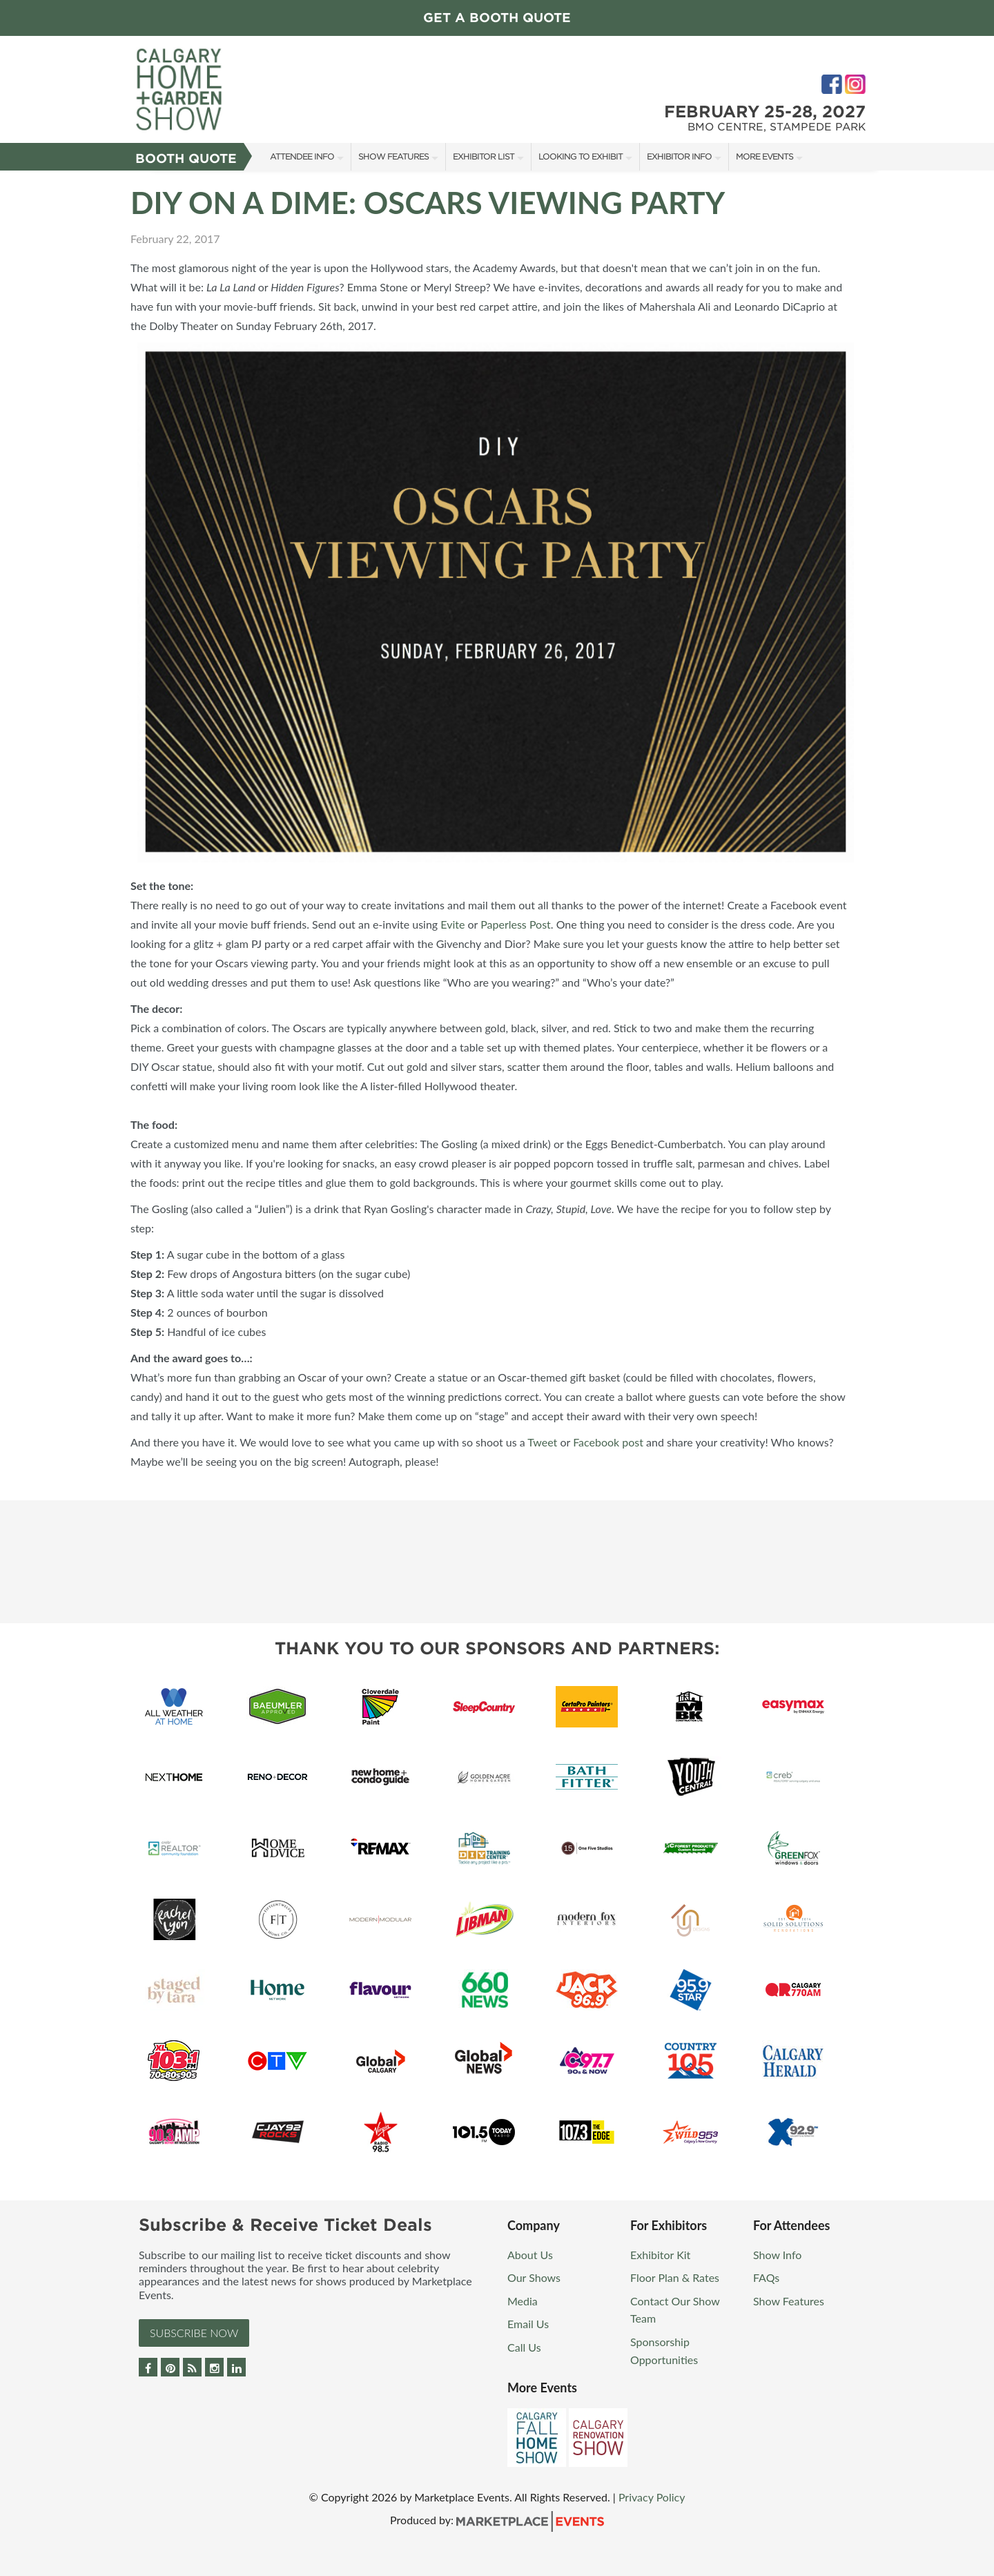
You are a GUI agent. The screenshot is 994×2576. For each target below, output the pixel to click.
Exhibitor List (483, 156)
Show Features (393, 156)
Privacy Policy (651, 2497)
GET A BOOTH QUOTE (497, 17)
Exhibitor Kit (660, 2254)
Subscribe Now (194, 2332)
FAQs (766, 2277)
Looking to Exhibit (580, 156)
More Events (764, 156)
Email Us (528, 2323)
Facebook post (608, 1442)
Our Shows (534, 2277)
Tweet (542, 1442)
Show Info (777, 2254)
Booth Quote (186, 158)
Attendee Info (302, 156)
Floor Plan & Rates (674, 2277)
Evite (452, 924)
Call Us (524, 2347)
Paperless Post (515, 924)
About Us (530, 2254)
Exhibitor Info (679, 156)
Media (522, 2300)
